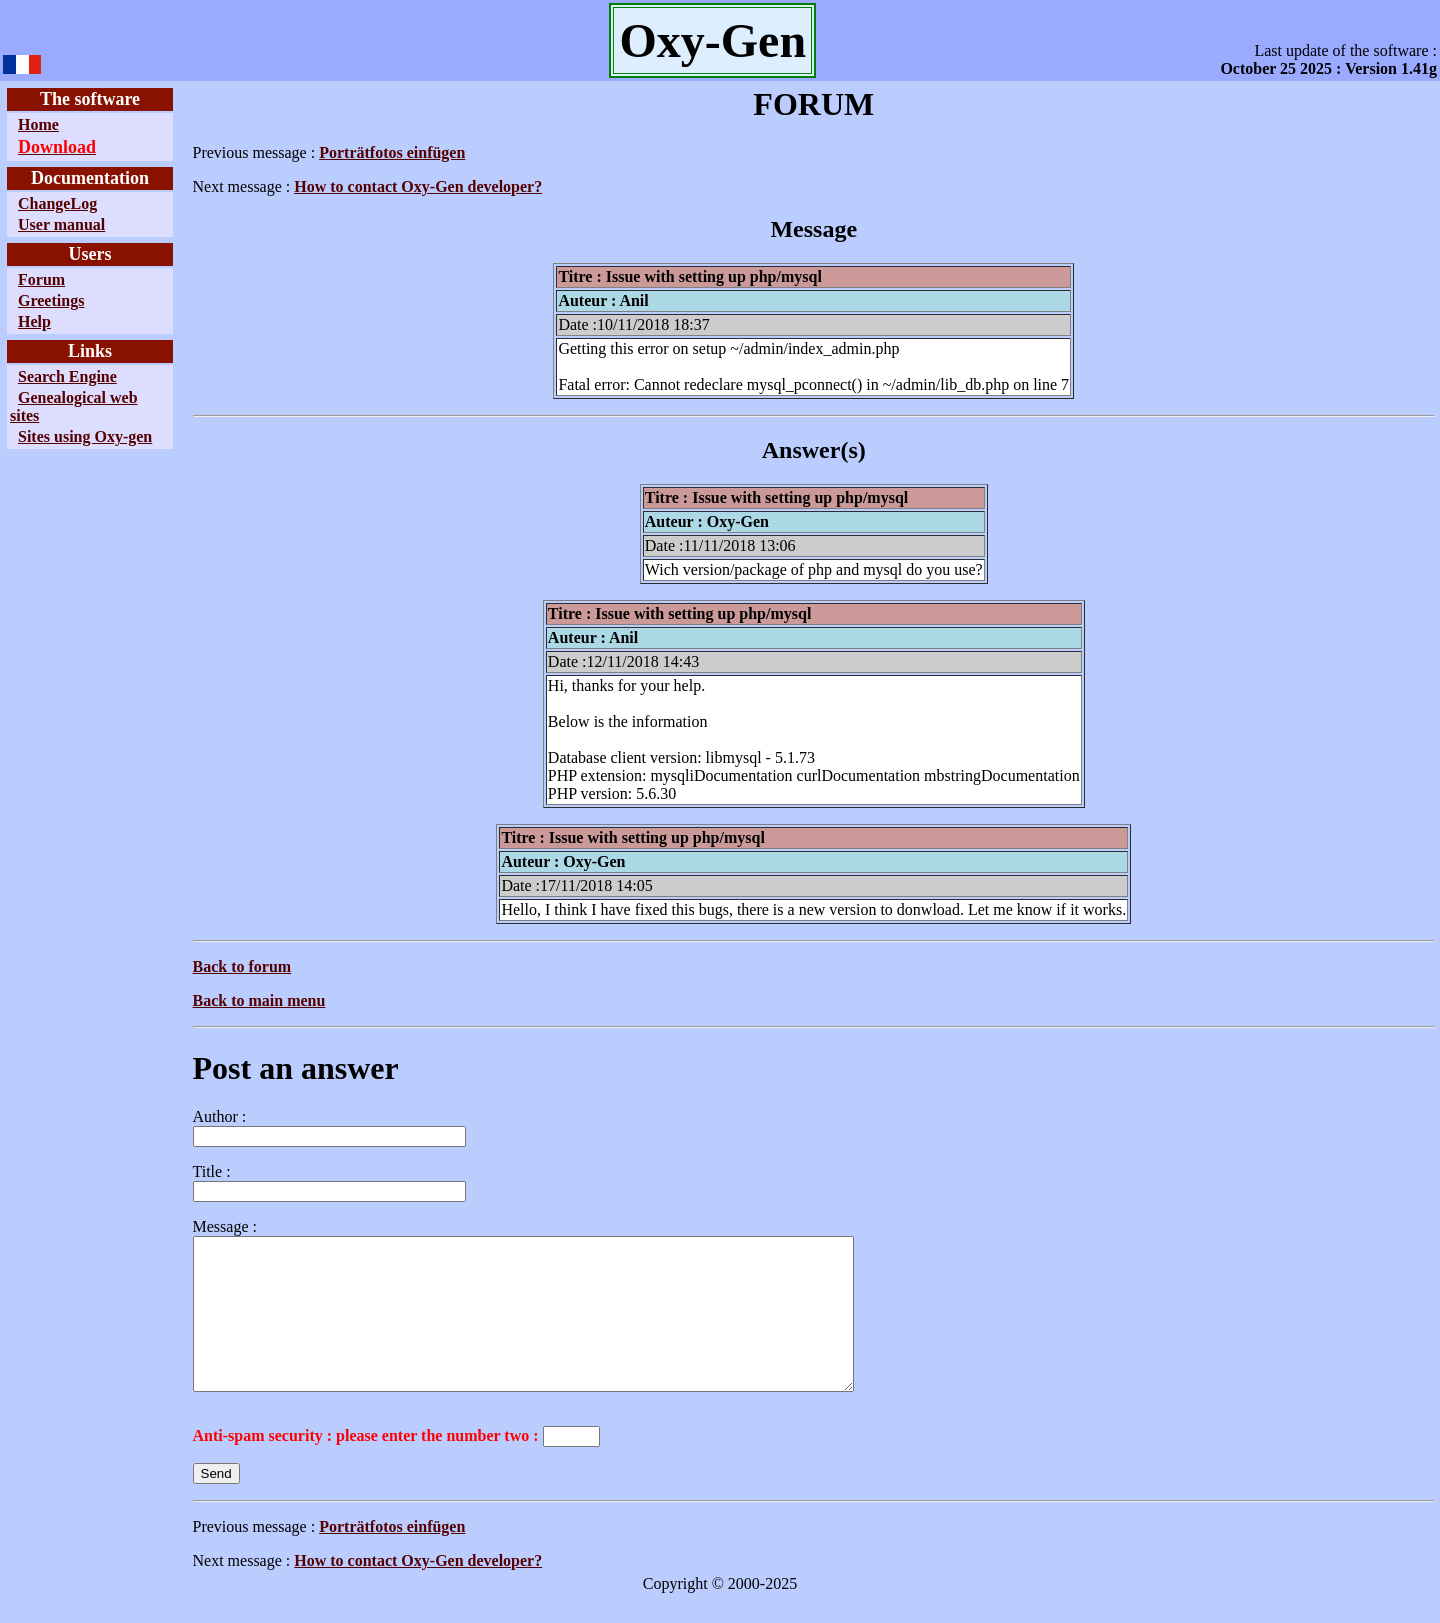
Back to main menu (258, 1000)
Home (38, 124)
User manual (61, 224)
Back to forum (241, 966)
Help (34, 321)
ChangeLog (57, 203)
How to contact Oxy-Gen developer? (417, 186)
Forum (41, 279)
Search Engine (67, 376)
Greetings (51, 300)
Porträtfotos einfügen (391, 152)
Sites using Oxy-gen (85, 436)
